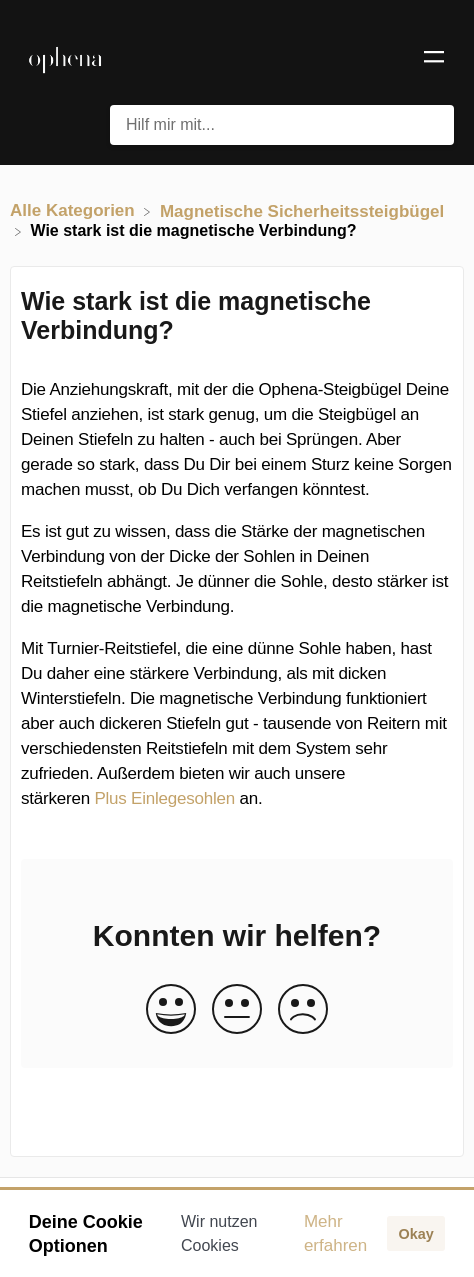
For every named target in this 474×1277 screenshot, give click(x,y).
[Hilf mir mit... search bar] (282, 125)
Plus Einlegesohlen (164, 798)
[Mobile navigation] (434, 60)
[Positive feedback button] (171, 1010)
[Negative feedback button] (303, 1010)
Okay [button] (415, 1234)
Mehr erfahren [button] (335, 1233)
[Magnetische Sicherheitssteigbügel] (302, 210)
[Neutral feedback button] (237, 1010)
